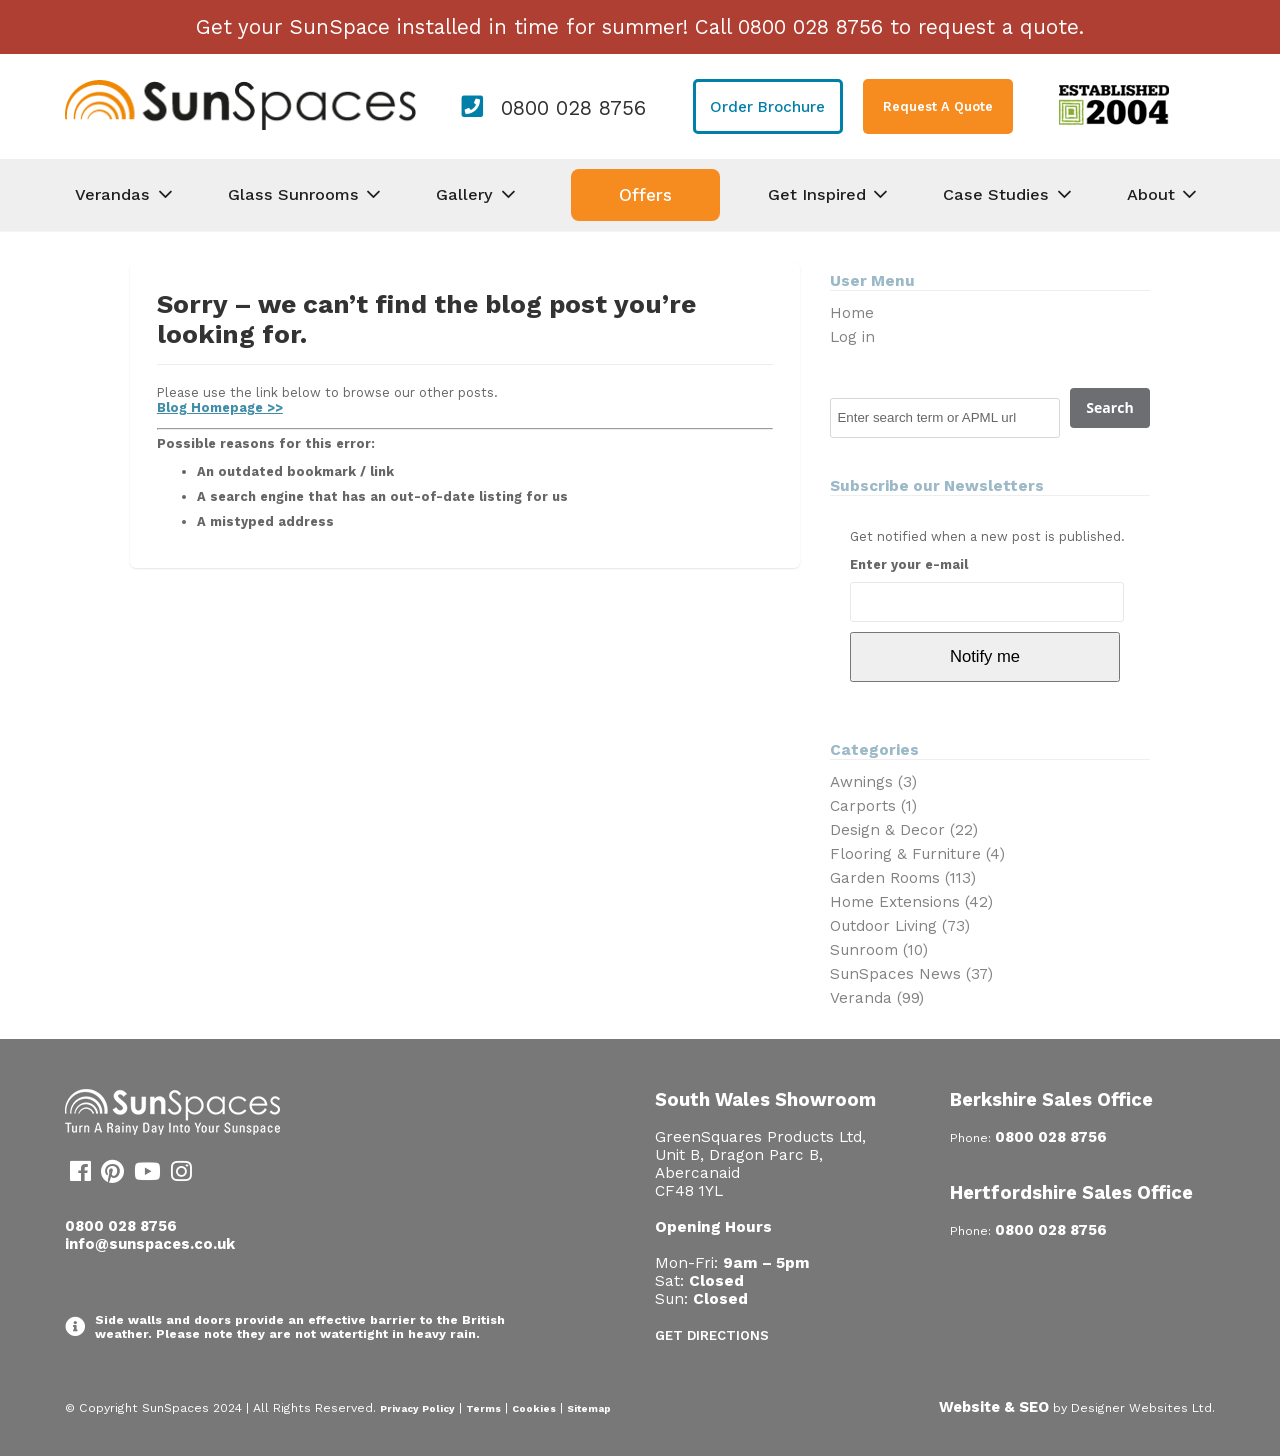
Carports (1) (873, 806)
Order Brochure (767, 107)
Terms (483, 1408)
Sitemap (589, 1408)
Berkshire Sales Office (1051, 1099)
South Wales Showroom (765, 1099)
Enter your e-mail (909, 564)
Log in (852, 337)
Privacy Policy (417, 1408)
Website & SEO (994, 1407)
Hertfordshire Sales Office (1071, 1192)
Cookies (534, 1408)
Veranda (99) (877, 998)
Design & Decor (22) (904, 830)
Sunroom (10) (879, 950)
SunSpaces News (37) (911, 974)
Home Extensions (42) (911, 902)
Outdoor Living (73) (900, 926)
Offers (645, 195)
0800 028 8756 (573, 108)
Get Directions (712, 1335)
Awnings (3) (873, 782)
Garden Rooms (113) (903, 878)
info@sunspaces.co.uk (150, 1244)
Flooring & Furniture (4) (917, 854)
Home (852, 313)
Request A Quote (938, 106)
